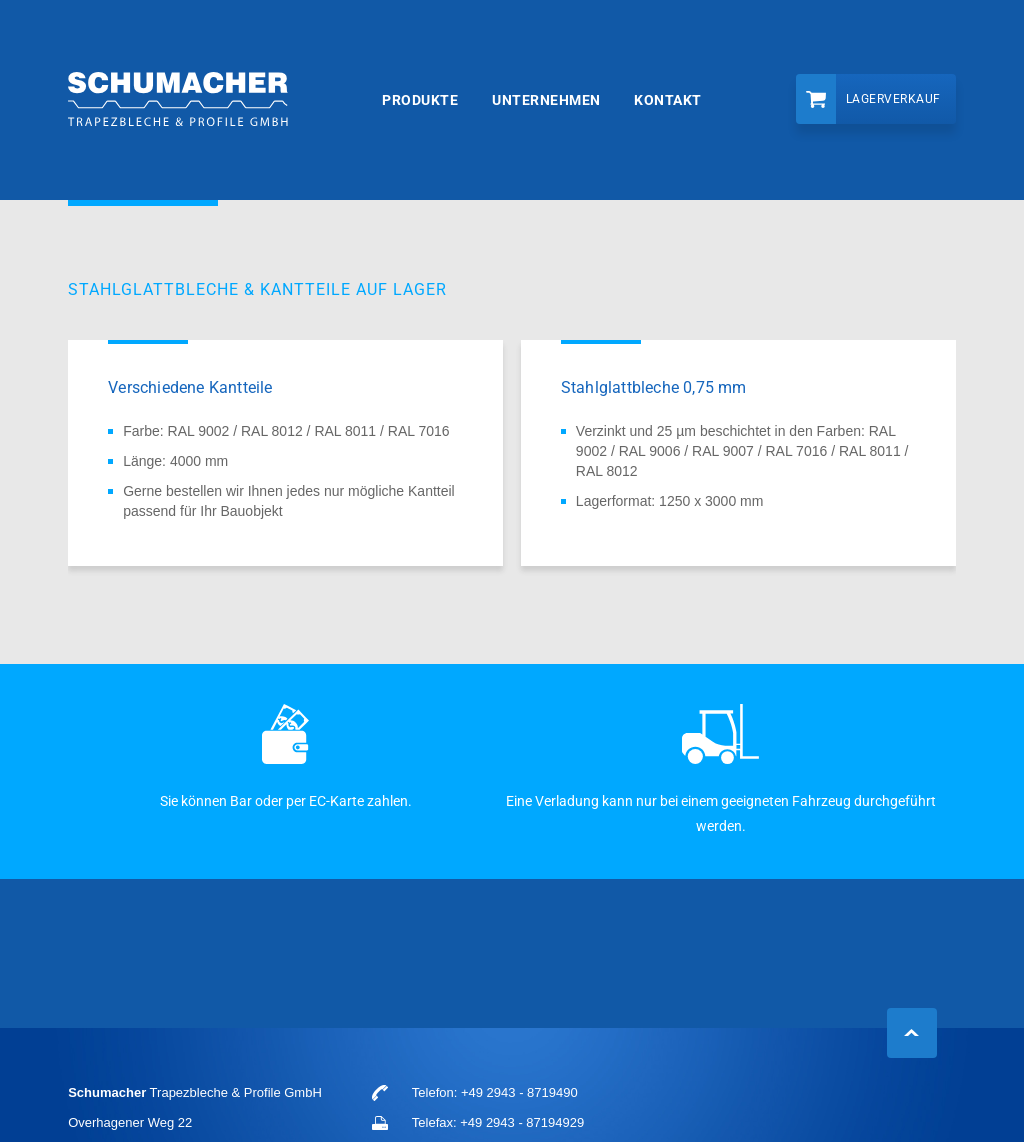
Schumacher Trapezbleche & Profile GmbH (178, 100)
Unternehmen (546, 100)
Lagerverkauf (893, 99)
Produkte (420, 100)
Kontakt (668, 100)
